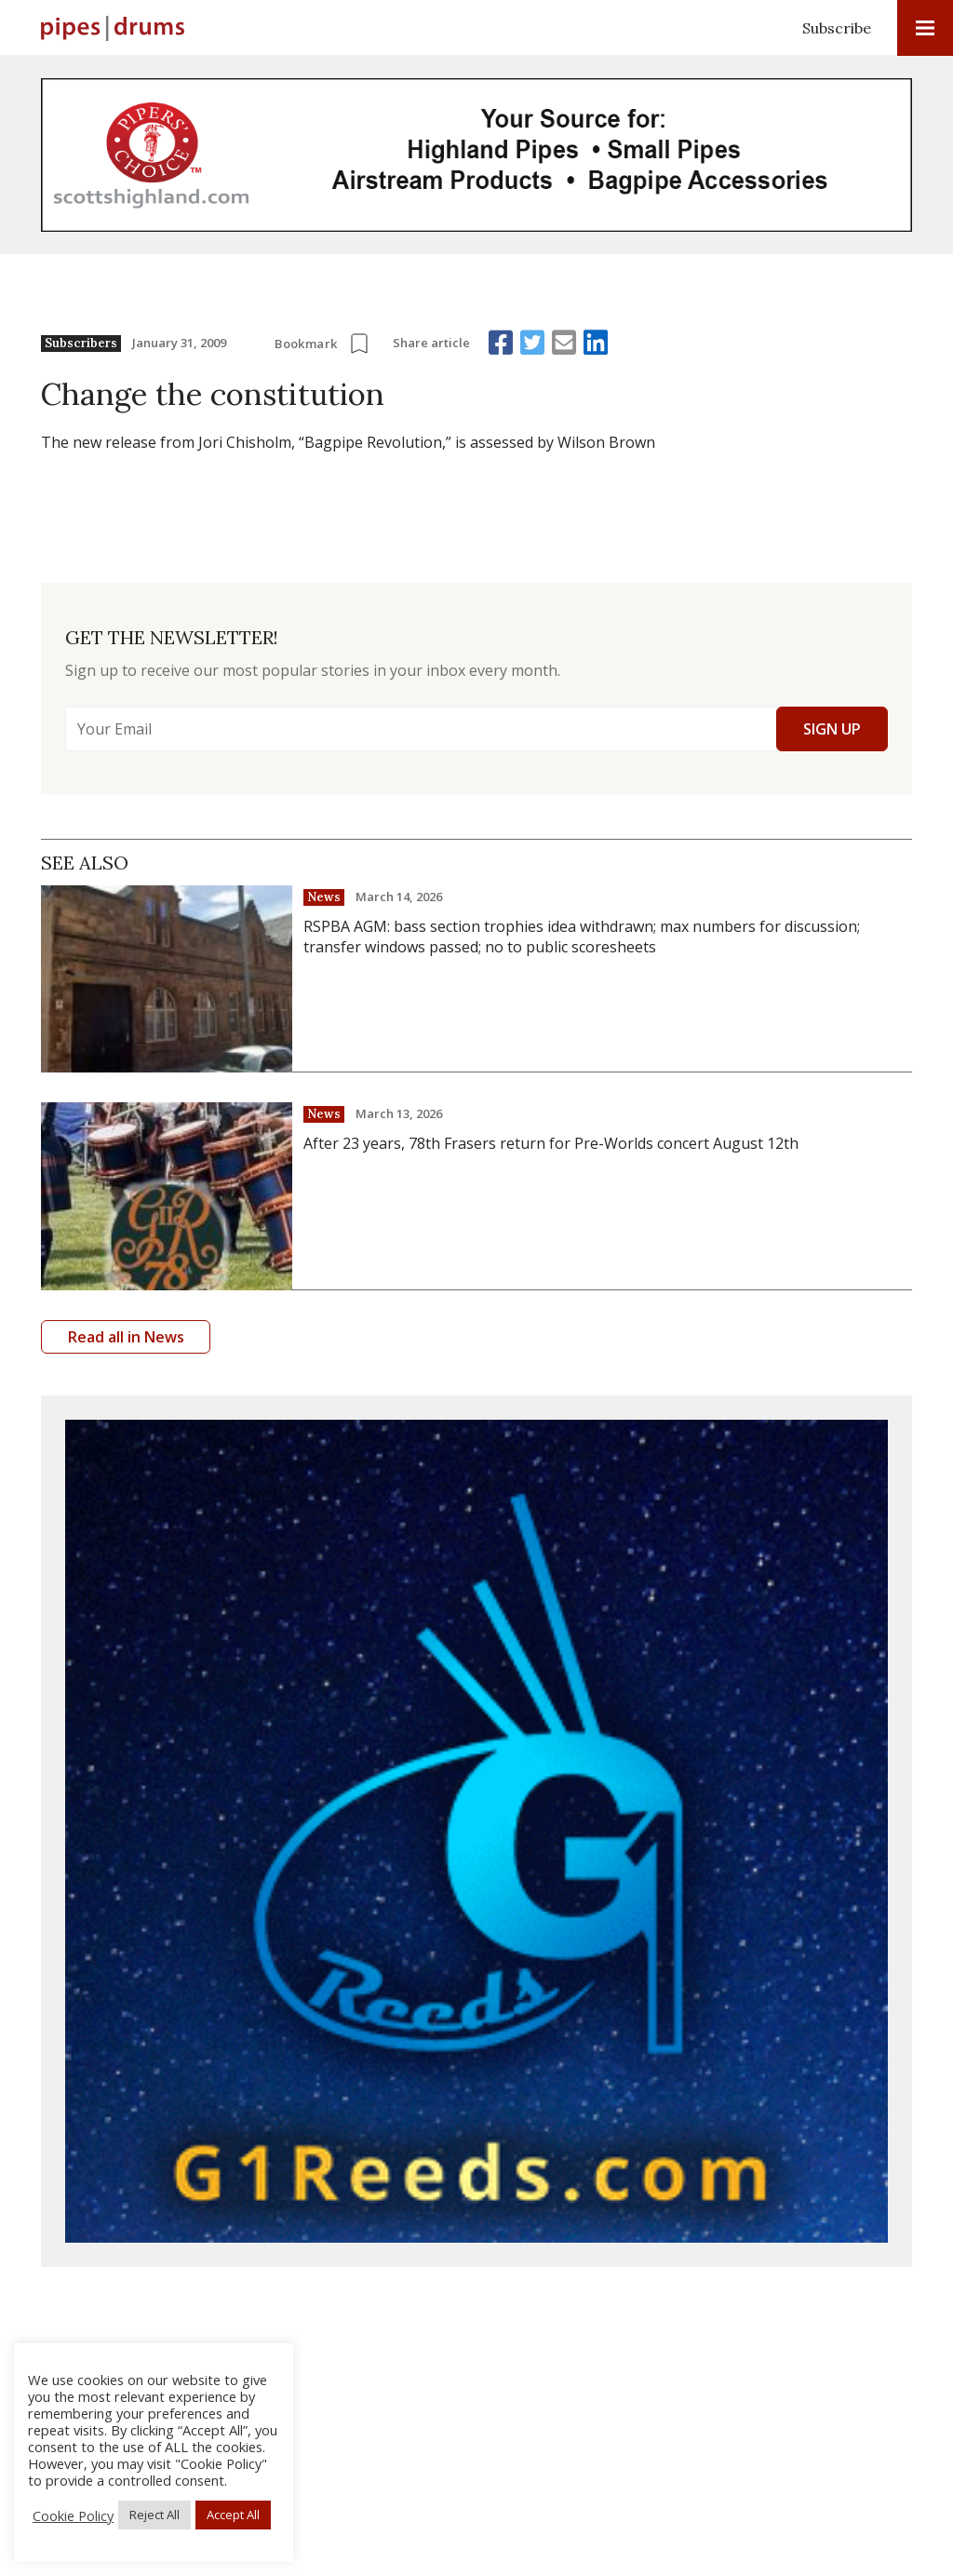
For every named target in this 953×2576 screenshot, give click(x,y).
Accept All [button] (233, 2514)
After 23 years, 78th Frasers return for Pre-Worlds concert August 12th (551, 1143)
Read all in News (126, 1337)
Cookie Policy (73, 2515)
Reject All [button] (154, 2514)
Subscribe (836, 28)
